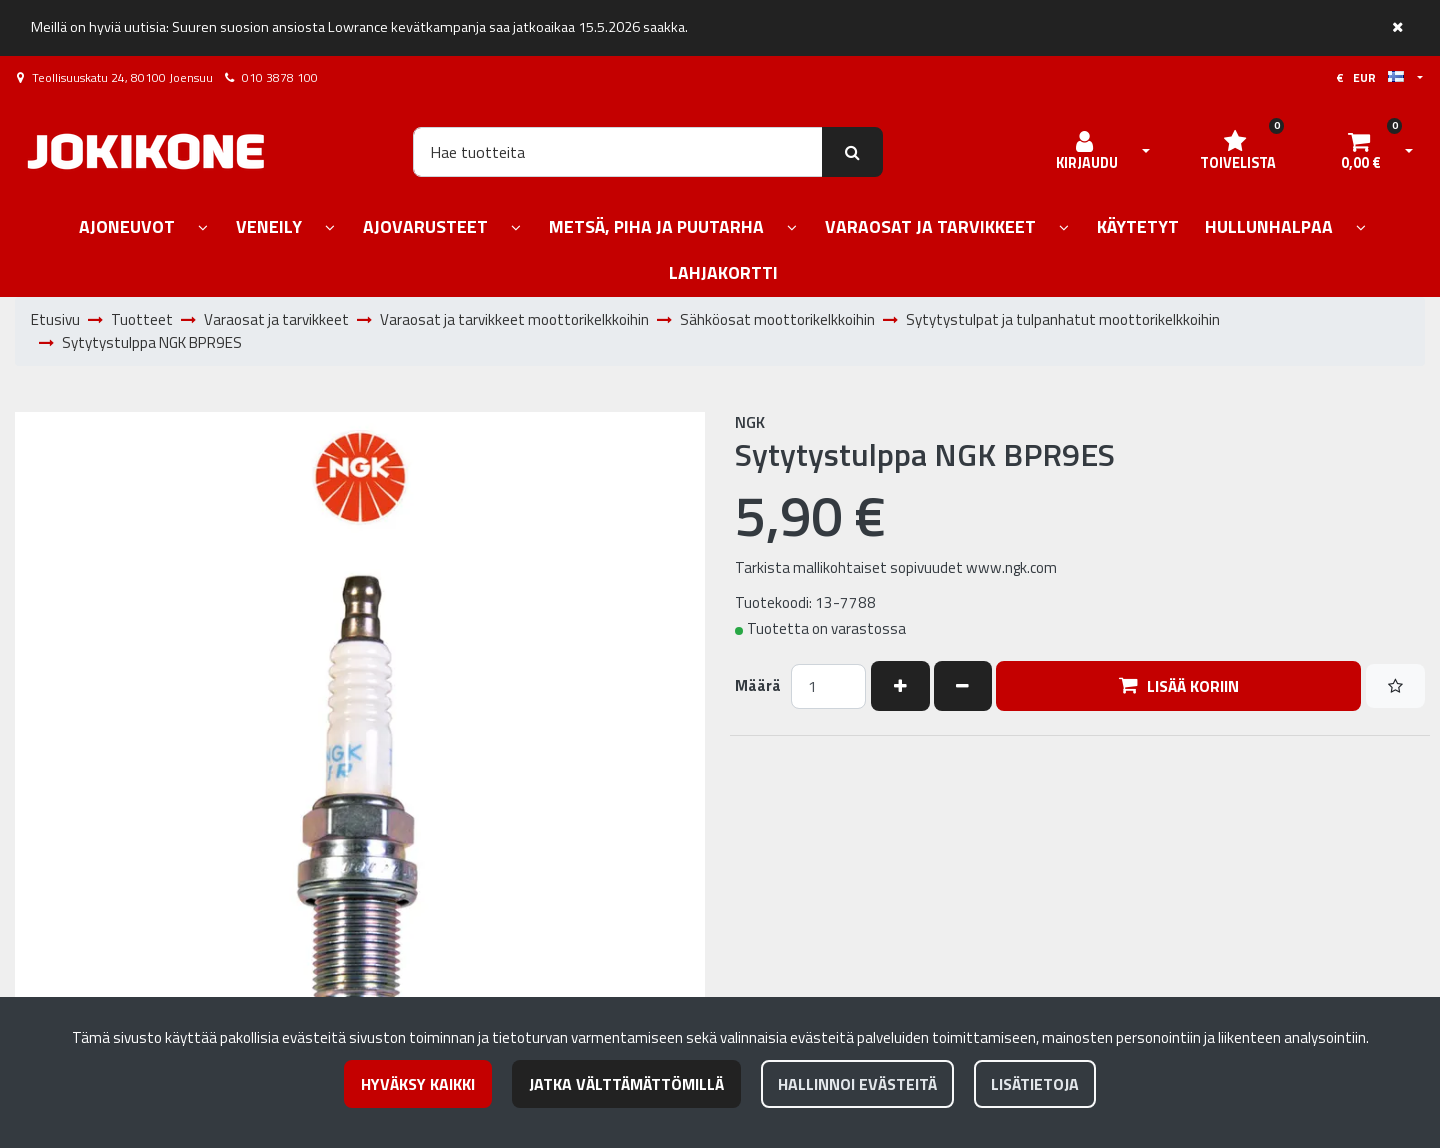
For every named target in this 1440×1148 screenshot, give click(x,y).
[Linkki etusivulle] (146, 151)
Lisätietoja (1035, 1084)
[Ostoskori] (1361, 152)
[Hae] (618, 152)
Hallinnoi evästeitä (857, 1084)
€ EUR (1370, 77)
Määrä (758, 686)
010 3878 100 (280, 77)
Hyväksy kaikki (418, 1084)
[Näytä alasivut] (203, 228)
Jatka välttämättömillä (626, 1084)
